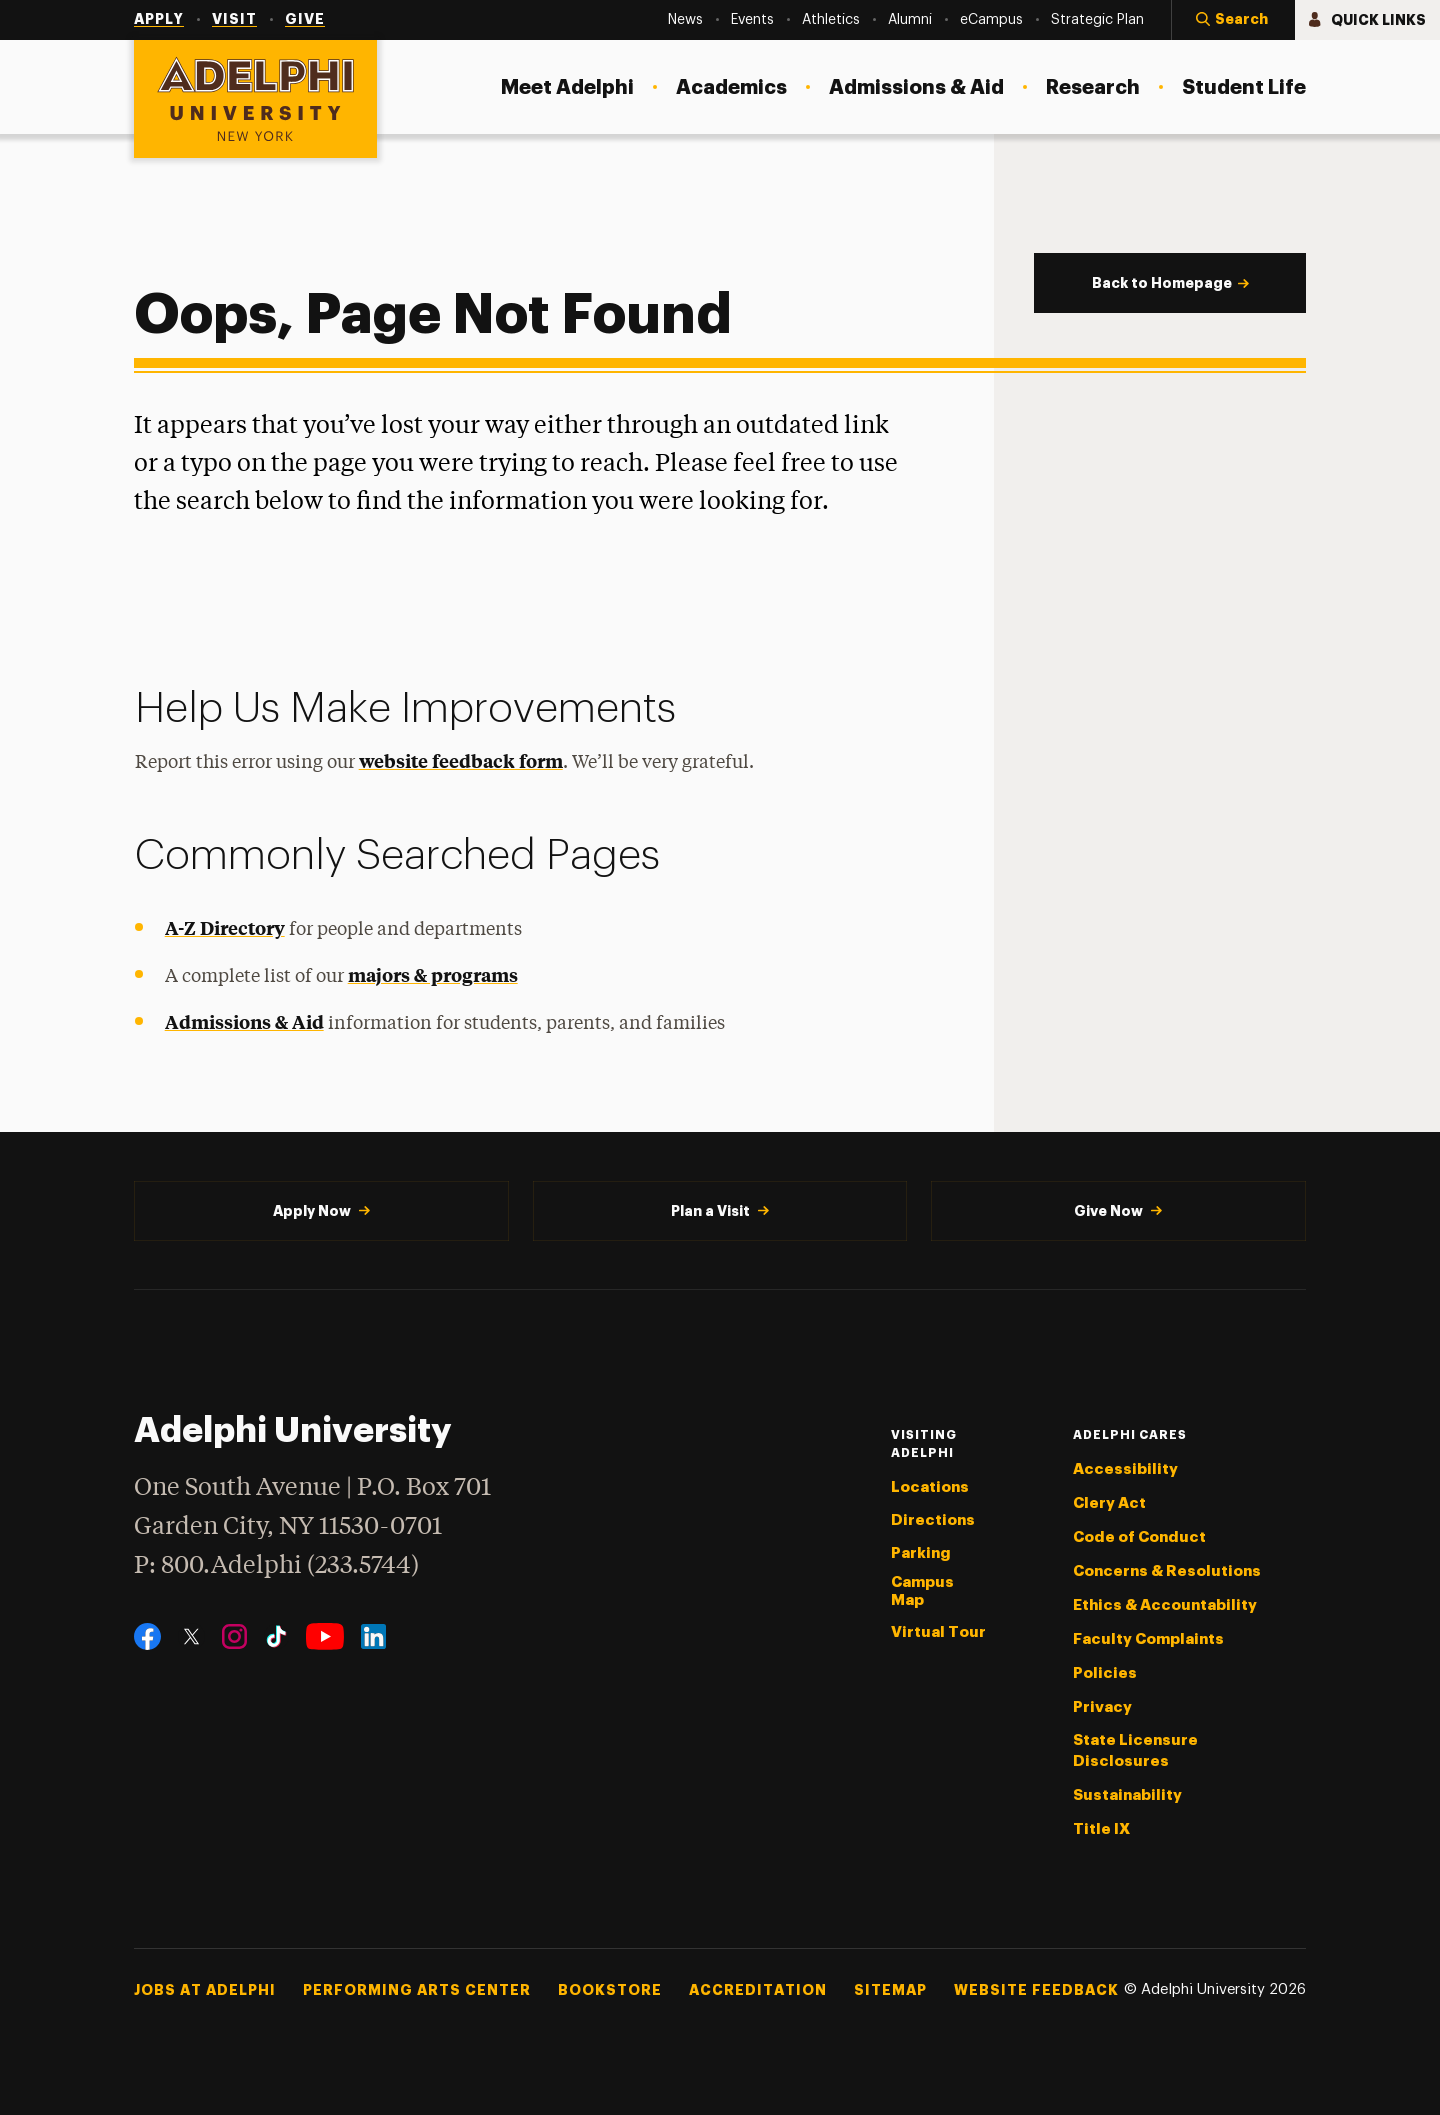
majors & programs (433, 974)
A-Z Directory (225, 927)
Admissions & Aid (244, 1021)
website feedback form (461, 760)
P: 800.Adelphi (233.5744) (276, 1563)
